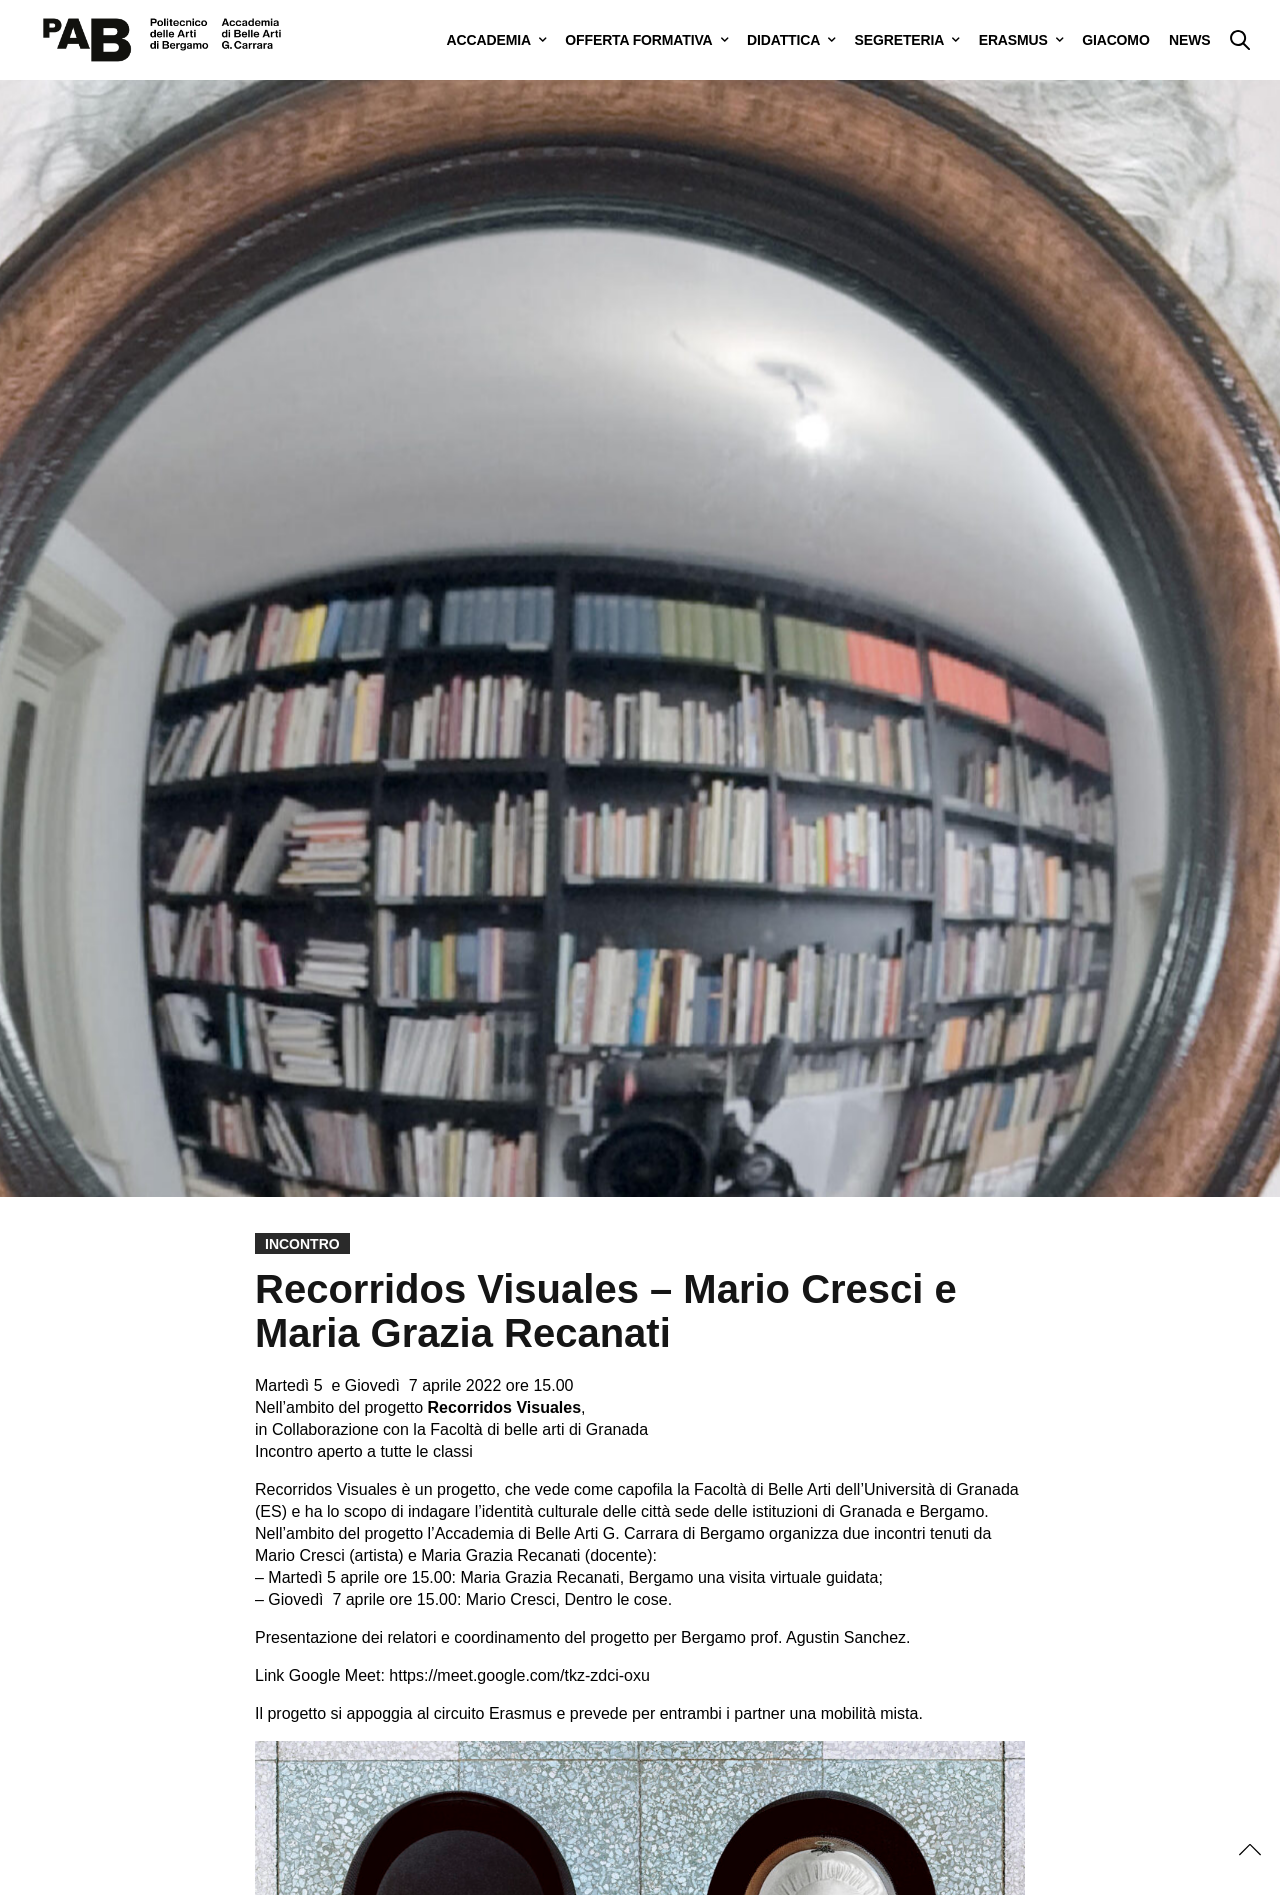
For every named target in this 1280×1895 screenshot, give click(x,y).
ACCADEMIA (489, 40)
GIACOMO (1115, 40)
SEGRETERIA (900, 40)
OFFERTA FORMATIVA (638, 40)
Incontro (302, 1244)
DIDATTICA (783, 40)
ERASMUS (1013, 40)
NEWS (1189, 40)
